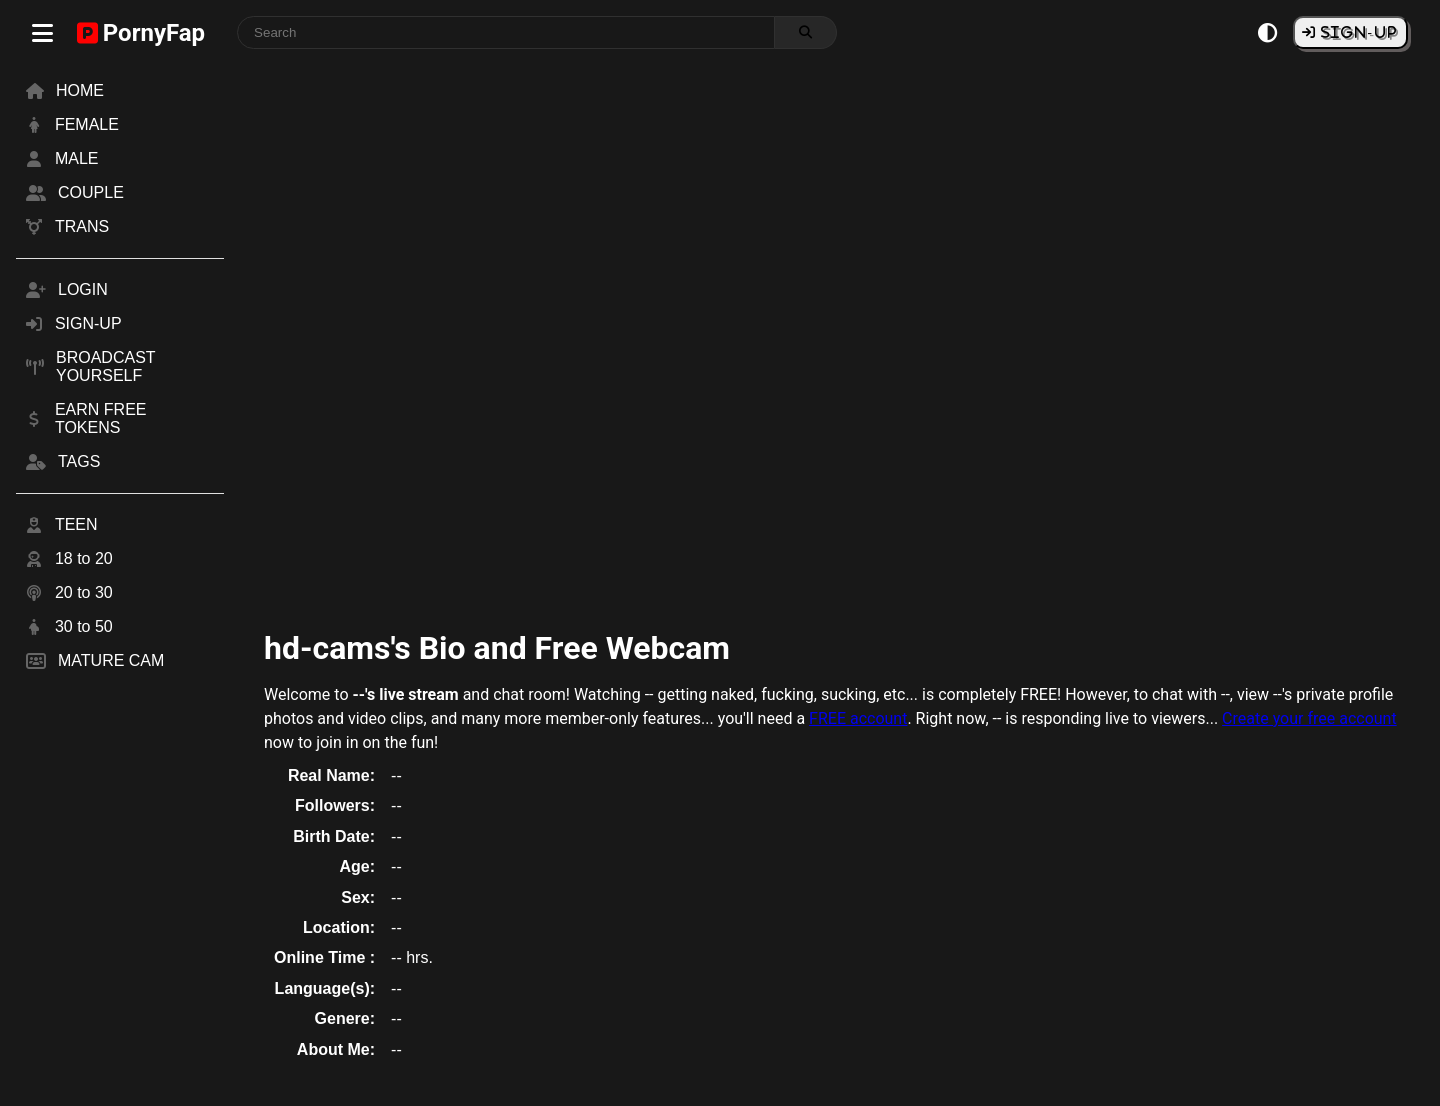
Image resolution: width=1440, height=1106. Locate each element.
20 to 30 (84, 592)
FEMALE (87, 124)
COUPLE (91, 192)
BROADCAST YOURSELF (105, 366)
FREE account (858, 718)
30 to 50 (84, 626)
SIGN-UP (1357, 32)
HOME (80, 90)
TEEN (76, 524)
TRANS (82, 226)
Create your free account (1309, 718)
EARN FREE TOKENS (101, 418)
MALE (77, 158)
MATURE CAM (111, 660)
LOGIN (83, 289)
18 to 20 (84, 558)
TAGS (79, 461)
